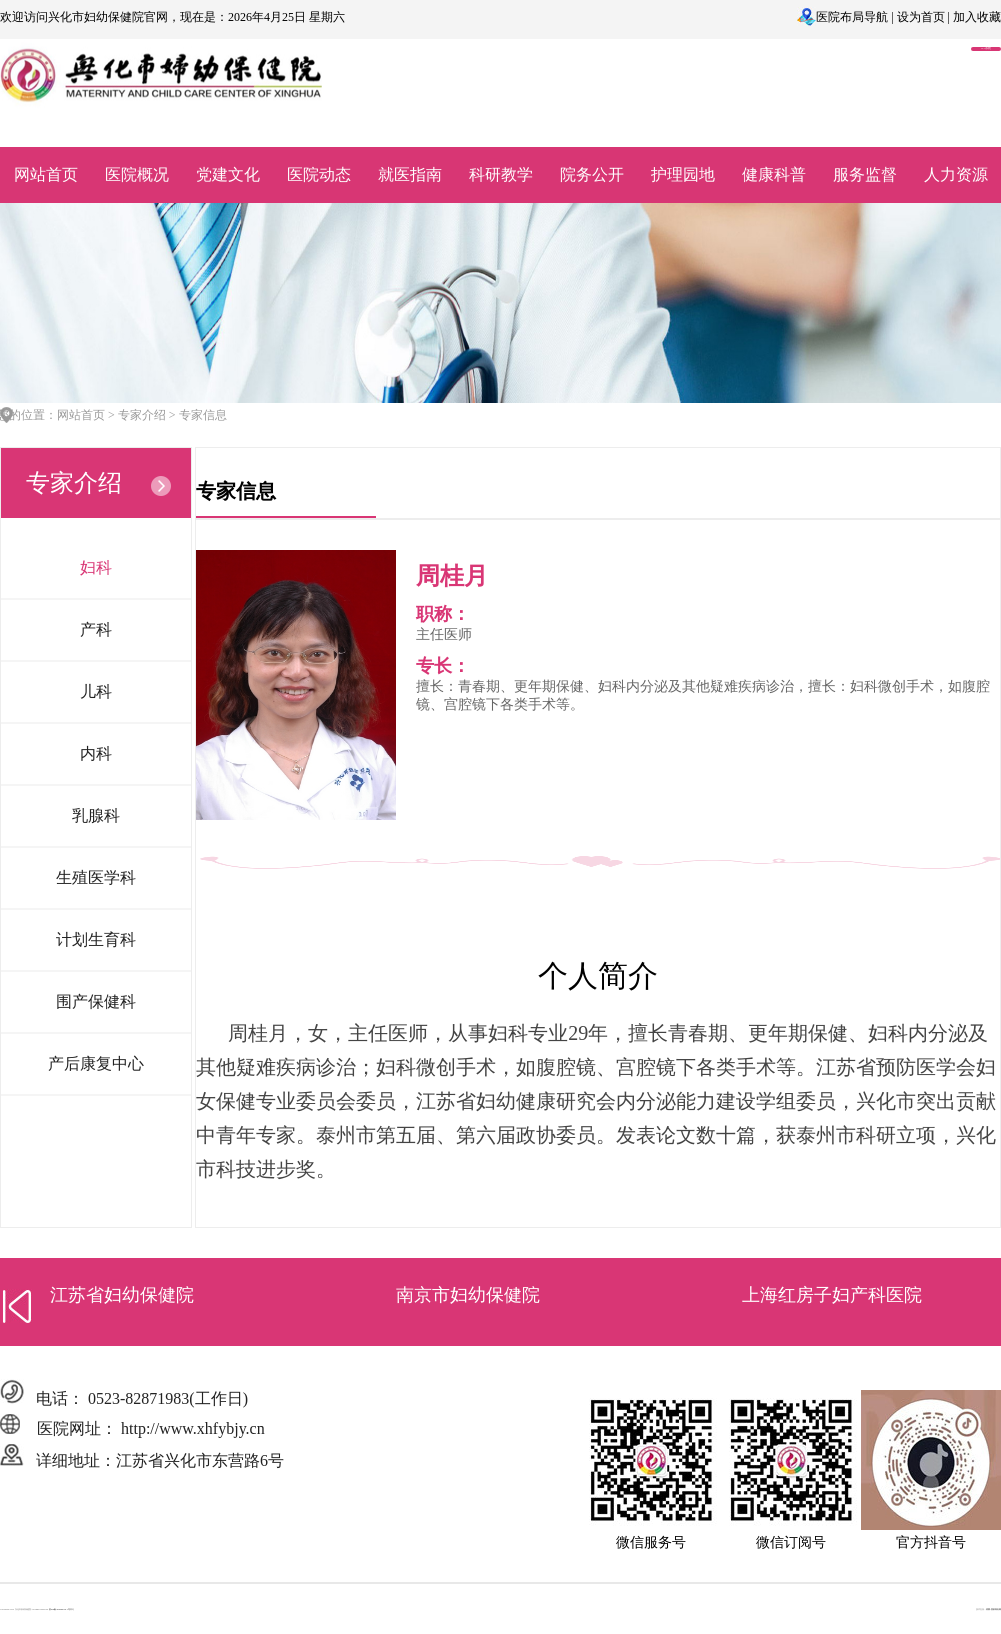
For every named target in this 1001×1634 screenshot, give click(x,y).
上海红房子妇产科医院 (832, 1295)
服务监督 (865, 174)
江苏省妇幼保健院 (122, 1295)
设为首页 (921, 17)
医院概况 (137, 174)
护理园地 (683, 174)
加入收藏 (977, 17)
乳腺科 (96, 815)
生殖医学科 (96, 877)
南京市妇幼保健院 (468, 1295)
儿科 (96, 691)
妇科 (96, 567)
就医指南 (410, 174)
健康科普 (774, 174)
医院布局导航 (852, 17)
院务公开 (592, 174)
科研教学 (501, 174)
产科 (96, 629)
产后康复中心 (96, 1063)
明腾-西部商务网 (993, 1609)
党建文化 (228, 174)
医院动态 (319, 174)
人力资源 (956, 174)
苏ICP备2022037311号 (59, 1609)
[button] (17, 1306)
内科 (96, 753)
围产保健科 (96, 1001)
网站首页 (46, 174)
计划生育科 (96, 939)
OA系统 (986, 48)
